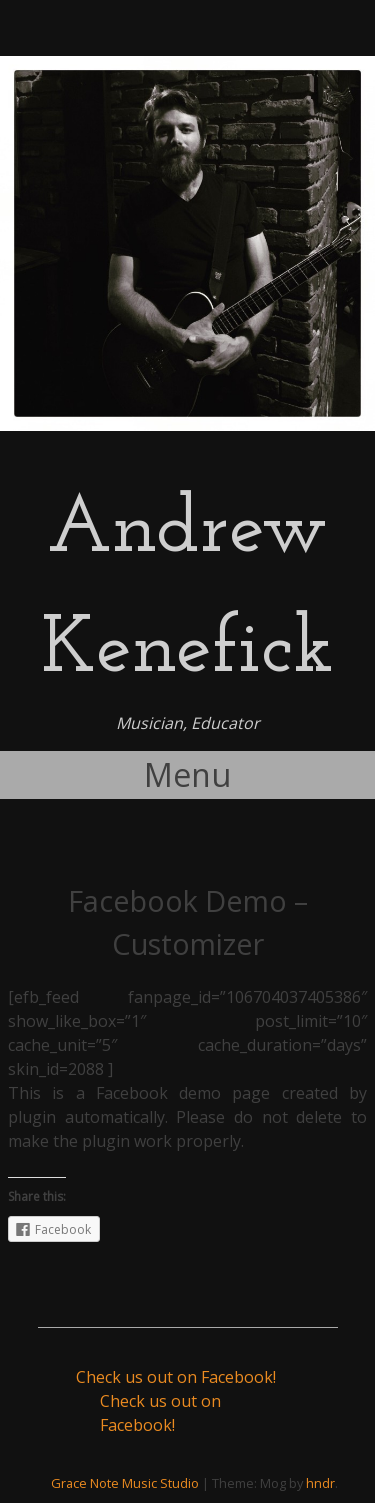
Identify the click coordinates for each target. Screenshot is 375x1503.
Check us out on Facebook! (176, 1377)
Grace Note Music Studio (125, 1483)
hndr (320, 1483)
